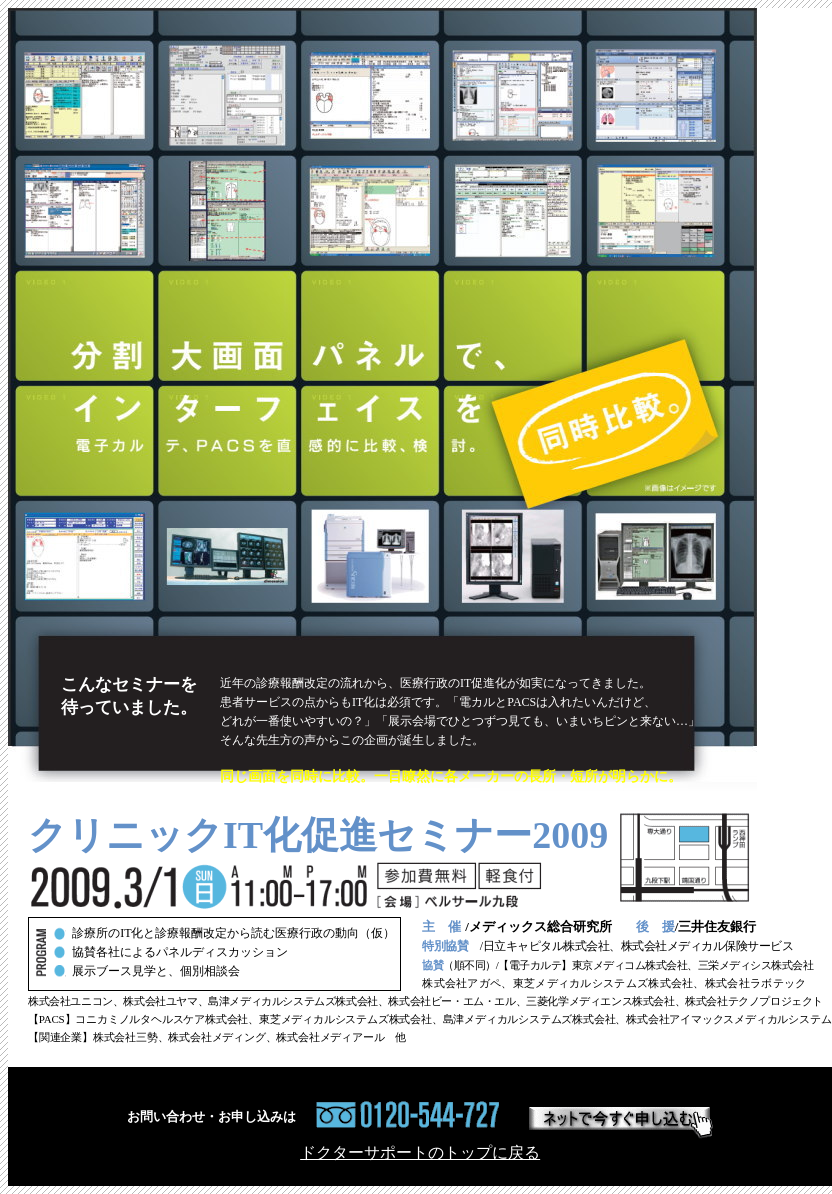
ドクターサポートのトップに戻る (420, 1152)
